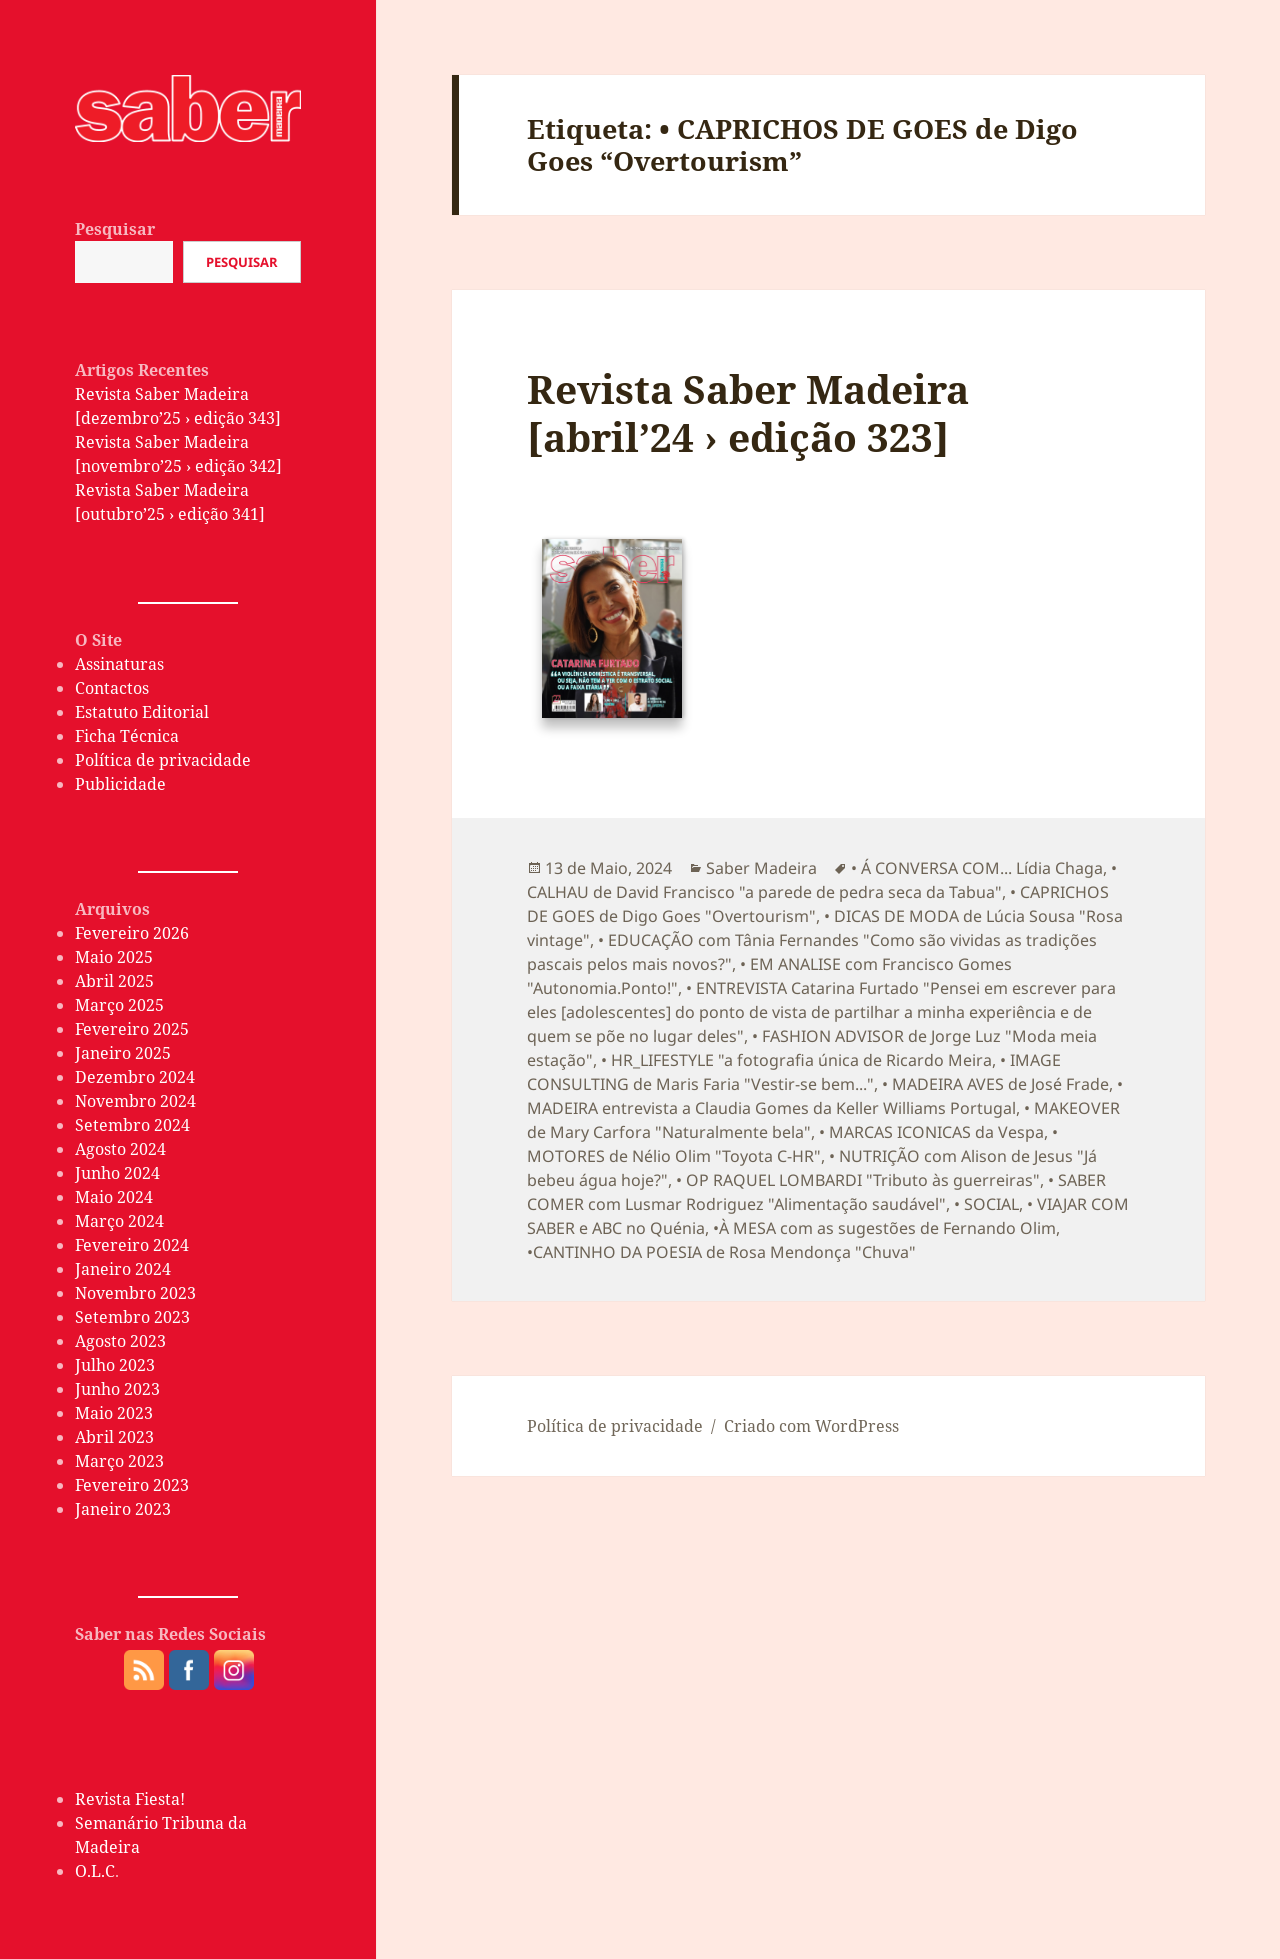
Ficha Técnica (127, 736)
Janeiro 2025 (123, 1053)
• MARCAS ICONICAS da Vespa (931, 1132)
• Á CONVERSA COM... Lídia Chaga (977, 868)
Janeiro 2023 (123, 1509)
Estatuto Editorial (142, 712)
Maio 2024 (114, 1197)
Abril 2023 (114, 1437)
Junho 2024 (117, 1173)
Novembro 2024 (135, 1101)
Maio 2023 (114, 1413)
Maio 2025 (114, 957)
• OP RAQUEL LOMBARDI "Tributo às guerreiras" (858, 1180)
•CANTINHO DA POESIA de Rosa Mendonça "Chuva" (721, 1252)
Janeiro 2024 (123, 1269)
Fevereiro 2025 (132, 1029)
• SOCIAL (986, 1204)
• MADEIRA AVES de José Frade (995, 1084)
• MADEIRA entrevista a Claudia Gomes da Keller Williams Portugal (825, 1096)
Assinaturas (119, 664)
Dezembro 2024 (135, 1077)
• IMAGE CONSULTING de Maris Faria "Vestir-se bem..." (794, 1072)
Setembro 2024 (132, 1125)
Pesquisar (115, 229)
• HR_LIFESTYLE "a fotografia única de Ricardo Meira (796, 1060)
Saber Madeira (761, 868)
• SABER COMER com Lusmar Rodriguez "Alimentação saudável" (816, 1192)
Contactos (112, 688)
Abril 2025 (114, 981)
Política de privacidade (163, 760)
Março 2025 (119, 1005)
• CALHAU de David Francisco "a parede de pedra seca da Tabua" (822, 880)
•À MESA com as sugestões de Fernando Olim (884, 1228)
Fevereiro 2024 (132, 1245)
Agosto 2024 (120, 1149)
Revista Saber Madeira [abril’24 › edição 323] (748, 412)
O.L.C (95, 1871)
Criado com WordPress (811, 1426)
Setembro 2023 (132, 1317)
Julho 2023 (115, 1365)
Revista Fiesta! (130, 1799)
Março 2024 (119, 1221)
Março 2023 (119, 1461)
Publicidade (120, 784)
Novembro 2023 (135, 1293)
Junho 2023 (117, 1389)
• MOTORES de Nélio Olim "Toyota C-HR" (792, 1144)
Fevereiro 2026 (132, 933)
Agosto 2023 (120, 1341)
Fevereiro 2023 (132, 1485)
